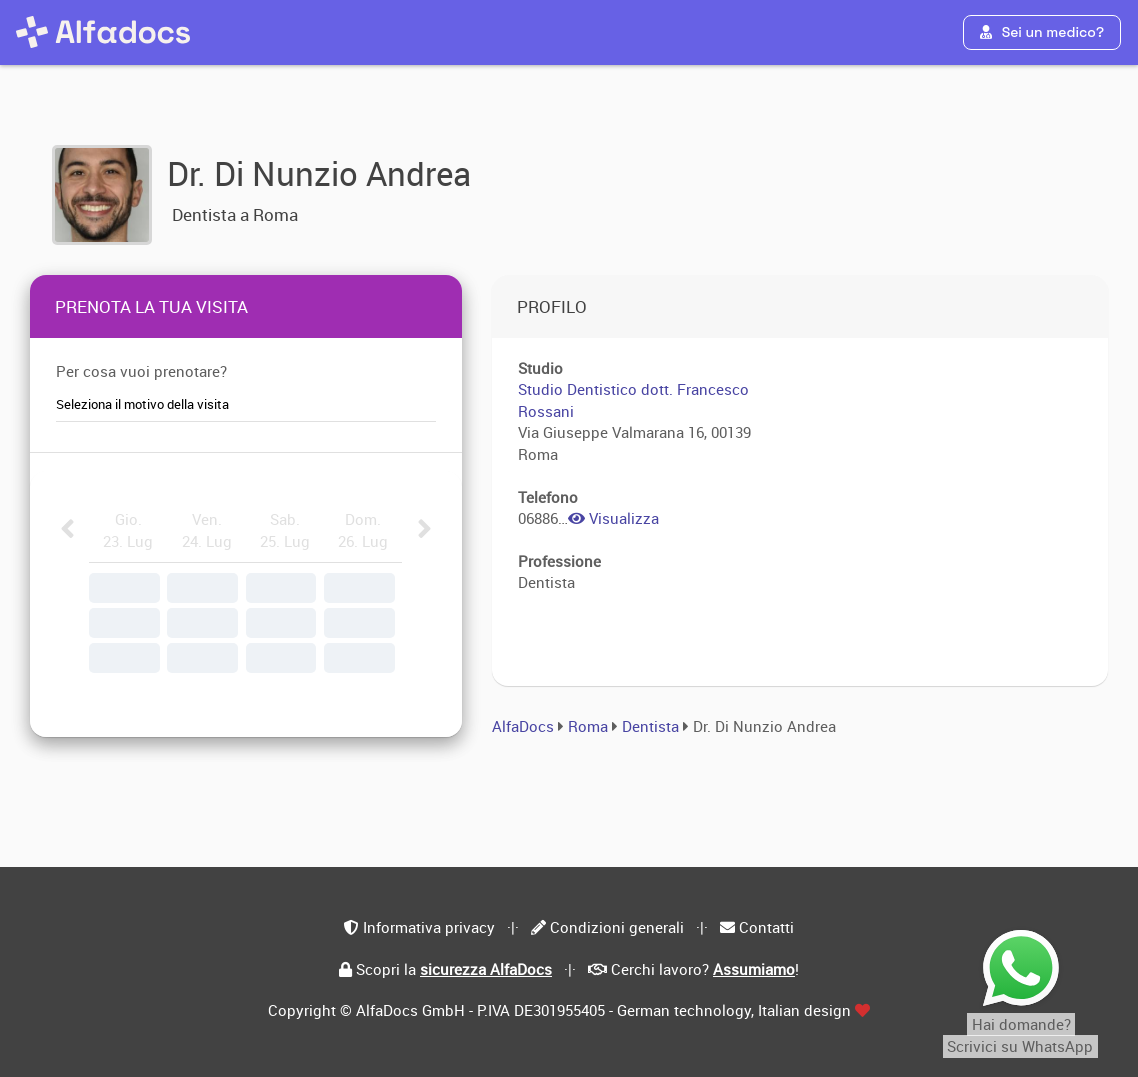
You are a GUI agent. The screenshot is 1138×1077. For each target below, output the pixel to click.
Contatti (766, 927)
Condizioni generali (617, 927)
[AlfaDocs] (103, 32)
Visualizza (613, 518)
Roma (588, 726)
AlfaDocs (523, 726)
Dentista (652, 726)
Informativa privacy (429, 927)
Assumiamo (754, 969)
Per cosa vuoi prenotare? (141, 371)
